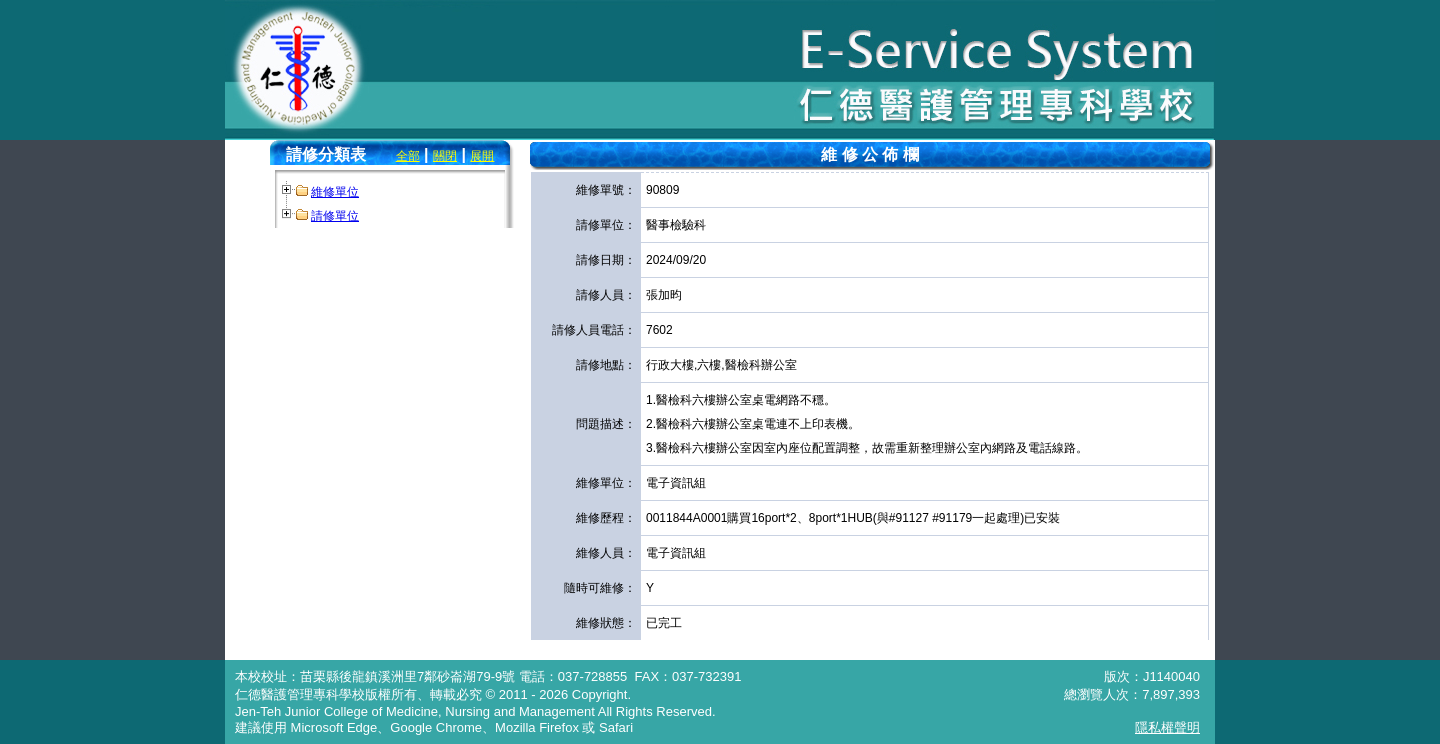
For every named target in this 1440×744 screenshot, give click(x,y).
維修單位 (335, 192)
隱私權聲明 (1167, 727)
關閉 (445, 156)
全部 (408, 156)
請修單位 (335, 216)
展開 (482, 156)
